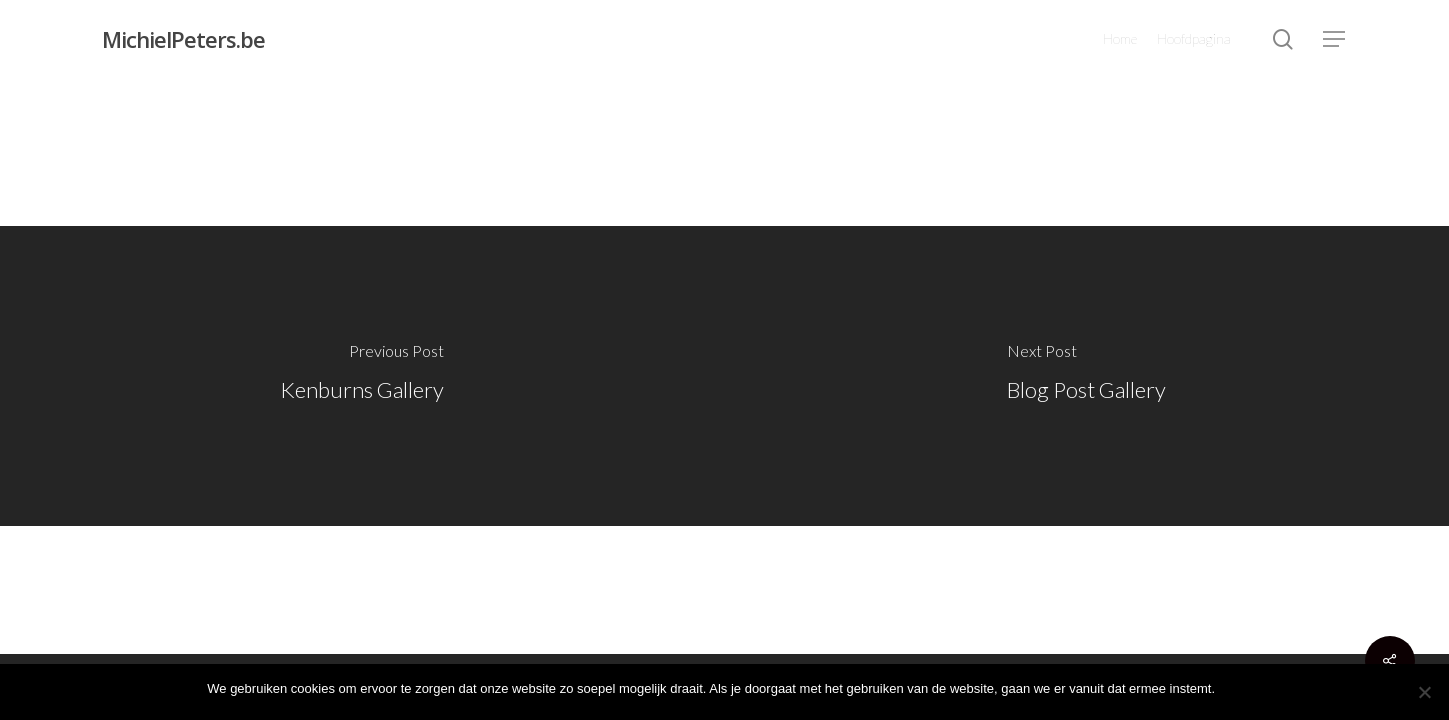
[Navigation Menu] (1335, 39)
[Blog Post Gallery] (1087, 376)
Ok (1233, 688)
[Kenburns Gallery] (362, 376)
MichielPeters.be (183, 39)
